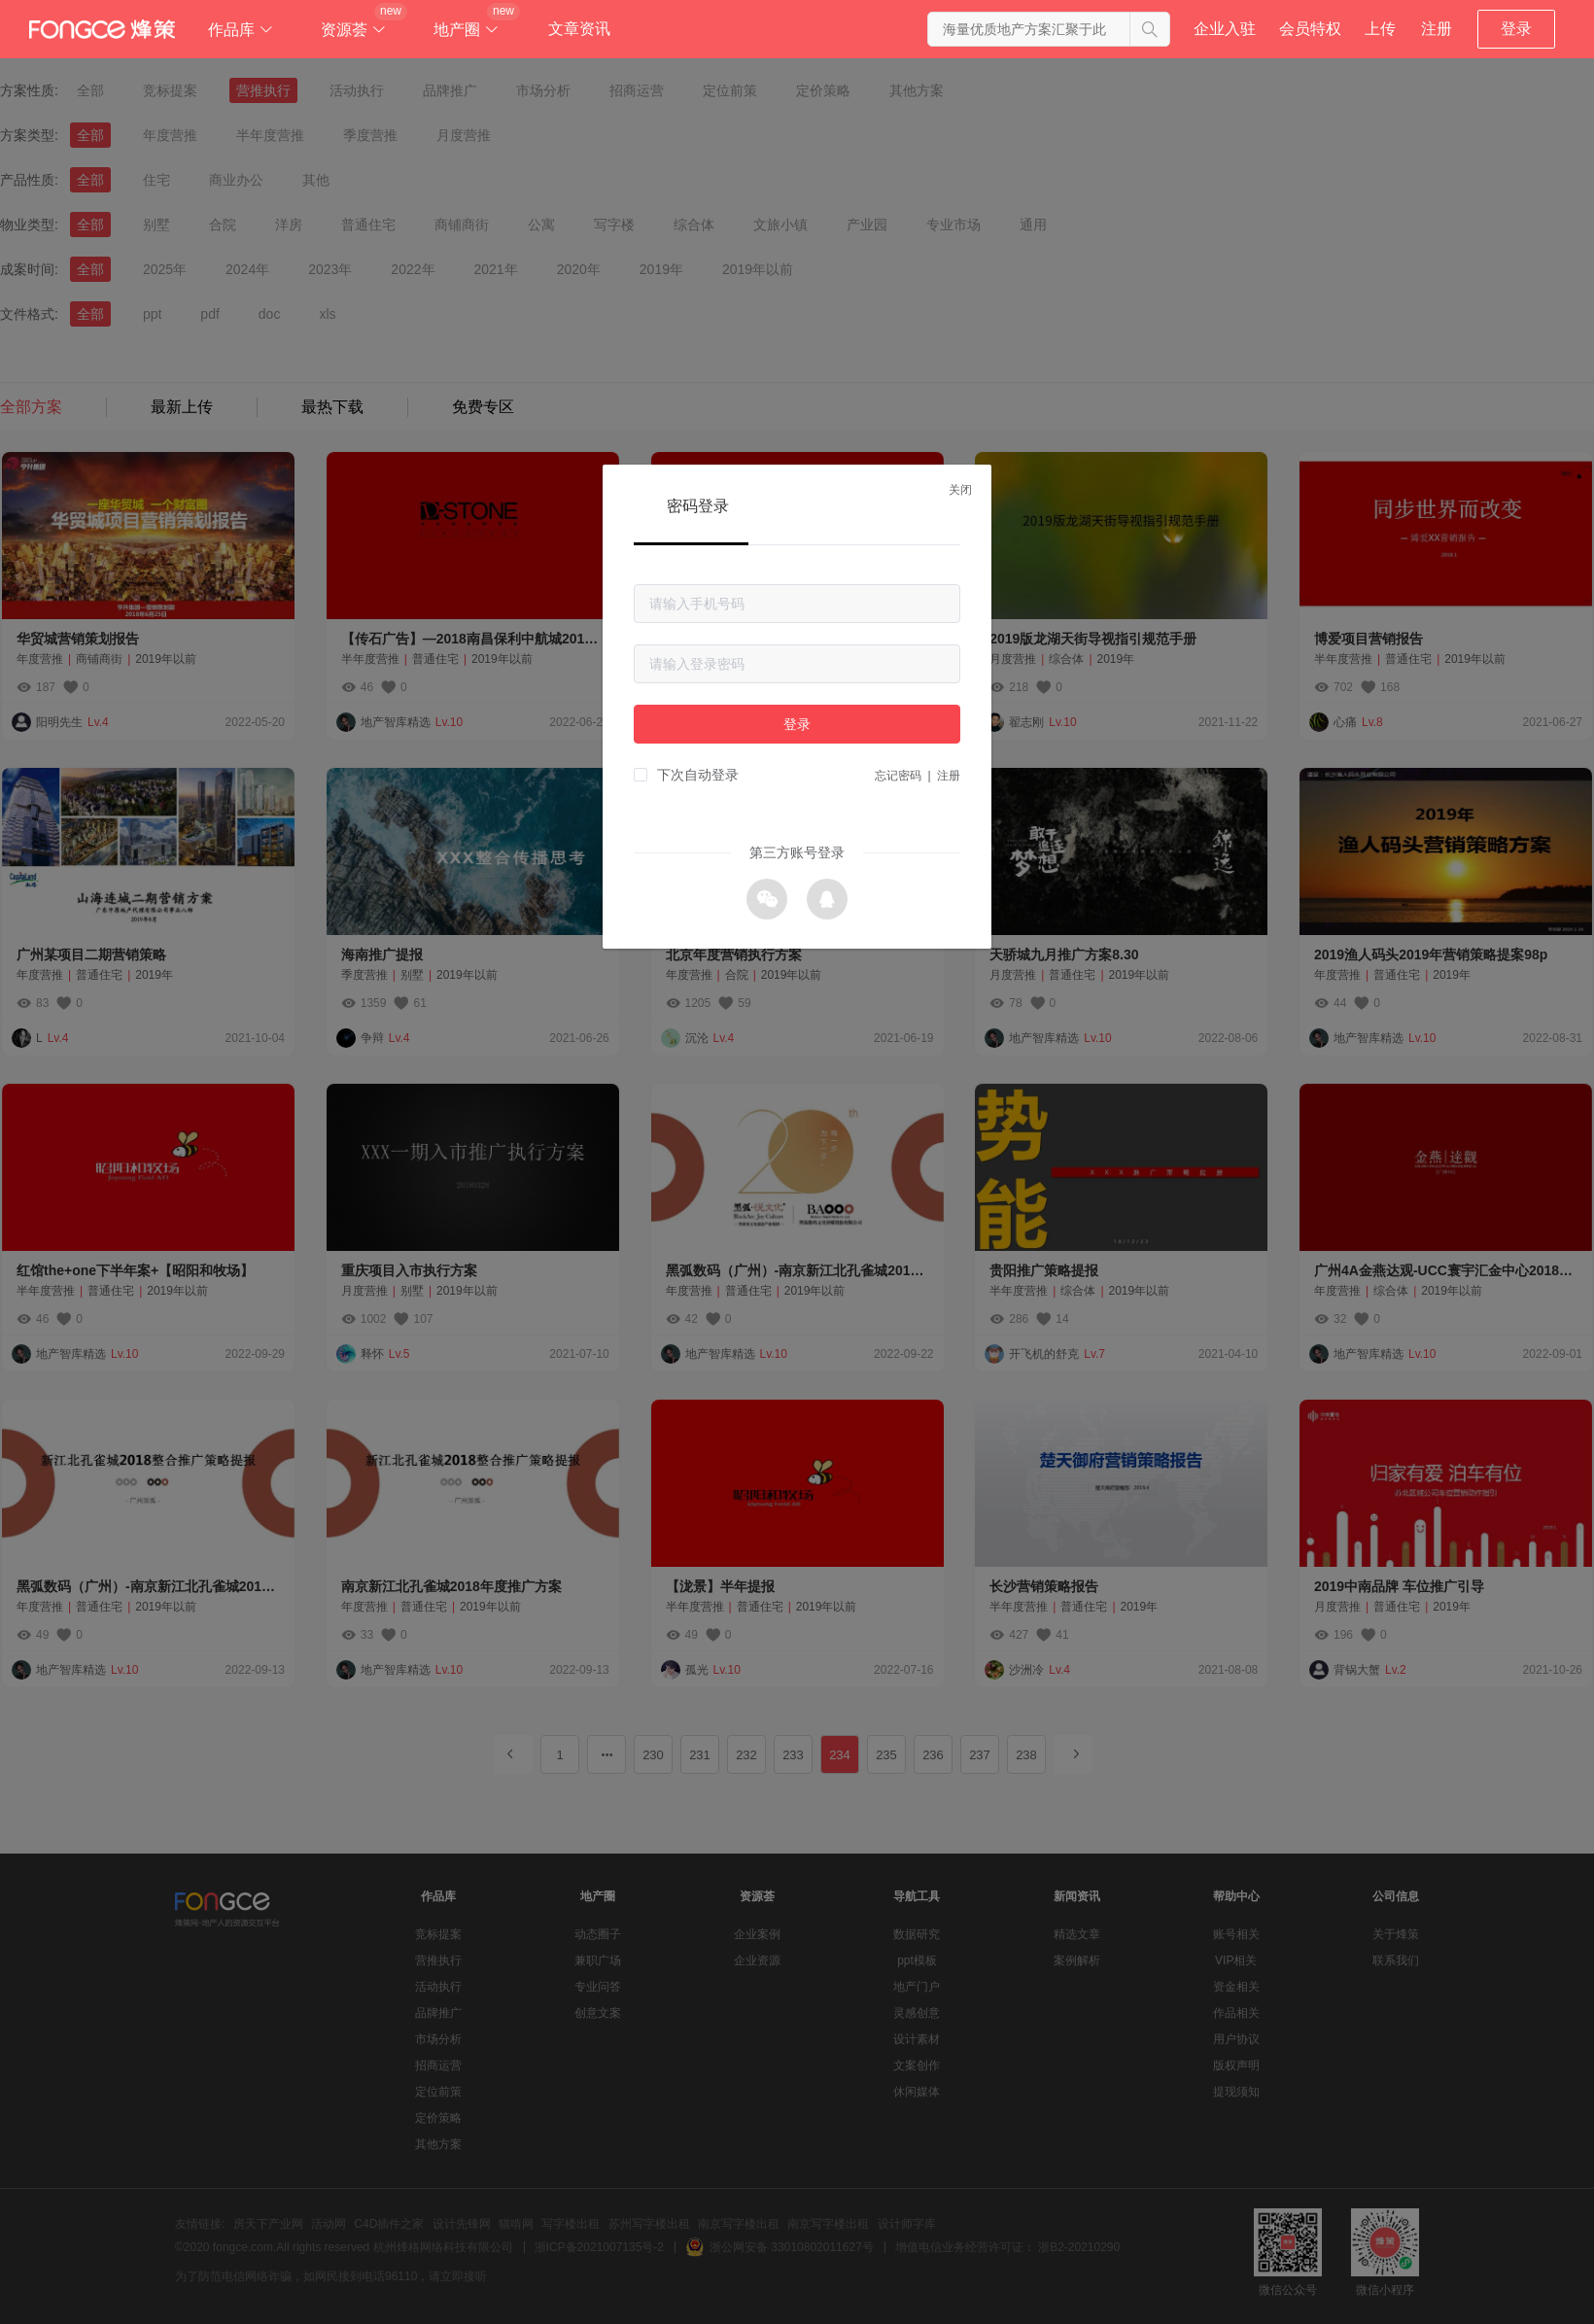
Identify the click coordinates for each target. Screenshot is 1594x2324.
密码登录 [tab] (698, 506)
